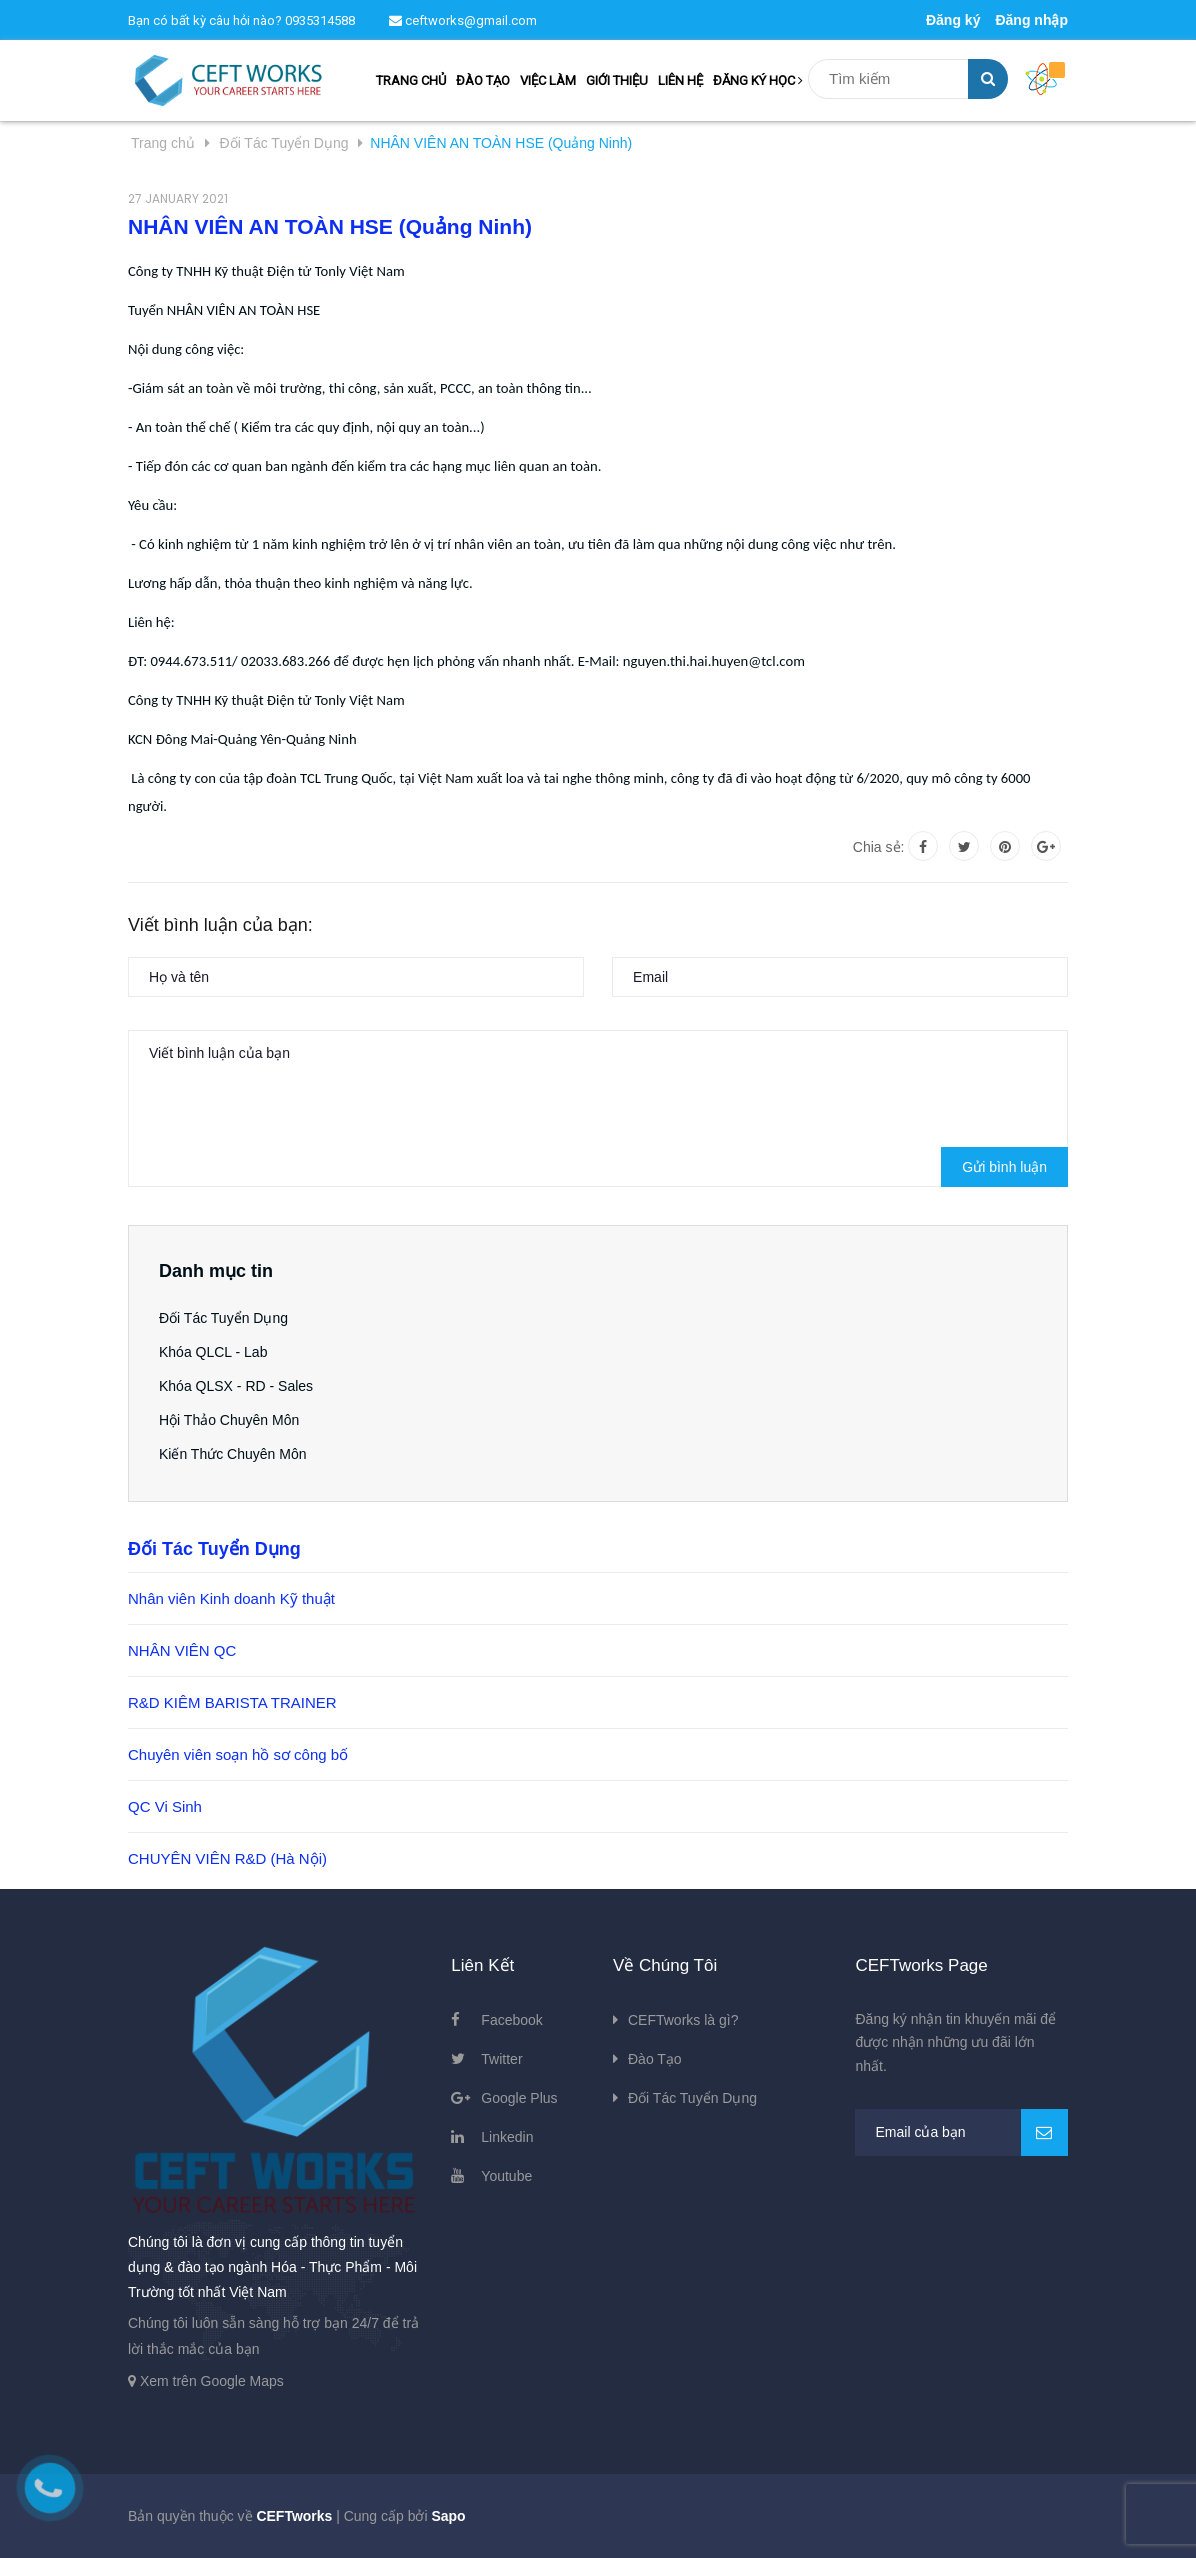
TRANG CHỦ (411, 80)
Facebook (511, 2020)
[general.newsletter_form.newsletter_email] (961, 2132)
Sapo (448, 2516)
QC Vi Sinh (165, 1806)
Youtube (506, 2176)
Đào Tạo (655, 2059)
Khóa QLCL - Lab (213, 1352)
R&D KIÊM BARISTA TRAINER (232, 1702)
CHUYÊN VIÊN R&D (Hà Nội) (227, 1858)
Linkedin (507, 2137)
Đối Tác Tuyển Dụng (223, 1318)
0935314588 (320, 20)
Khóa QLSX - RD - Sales (236, 1386)
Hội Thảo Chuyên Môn (229, 1420)
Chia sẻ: (879, 847)
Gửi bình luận (1004, 1167)
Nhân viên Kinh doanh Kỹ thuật (231, 1598)
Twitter (501, 2059)
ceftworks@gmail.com (463, 20)
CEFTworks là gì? (683, 2020)
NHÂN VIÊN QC (182, 1650)
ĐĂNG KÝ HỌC (758, 80)
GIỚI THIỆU (617, 80)
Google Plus (519, 2098)
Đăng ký (953, 20)
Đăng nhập (1031, 20)
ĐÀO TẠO (483, 80)
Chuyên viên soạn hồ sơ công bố (238, 1754)
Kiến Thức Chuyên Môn (232, 1454)
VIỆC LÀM (548, 80)
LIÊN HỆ (680, 80)
